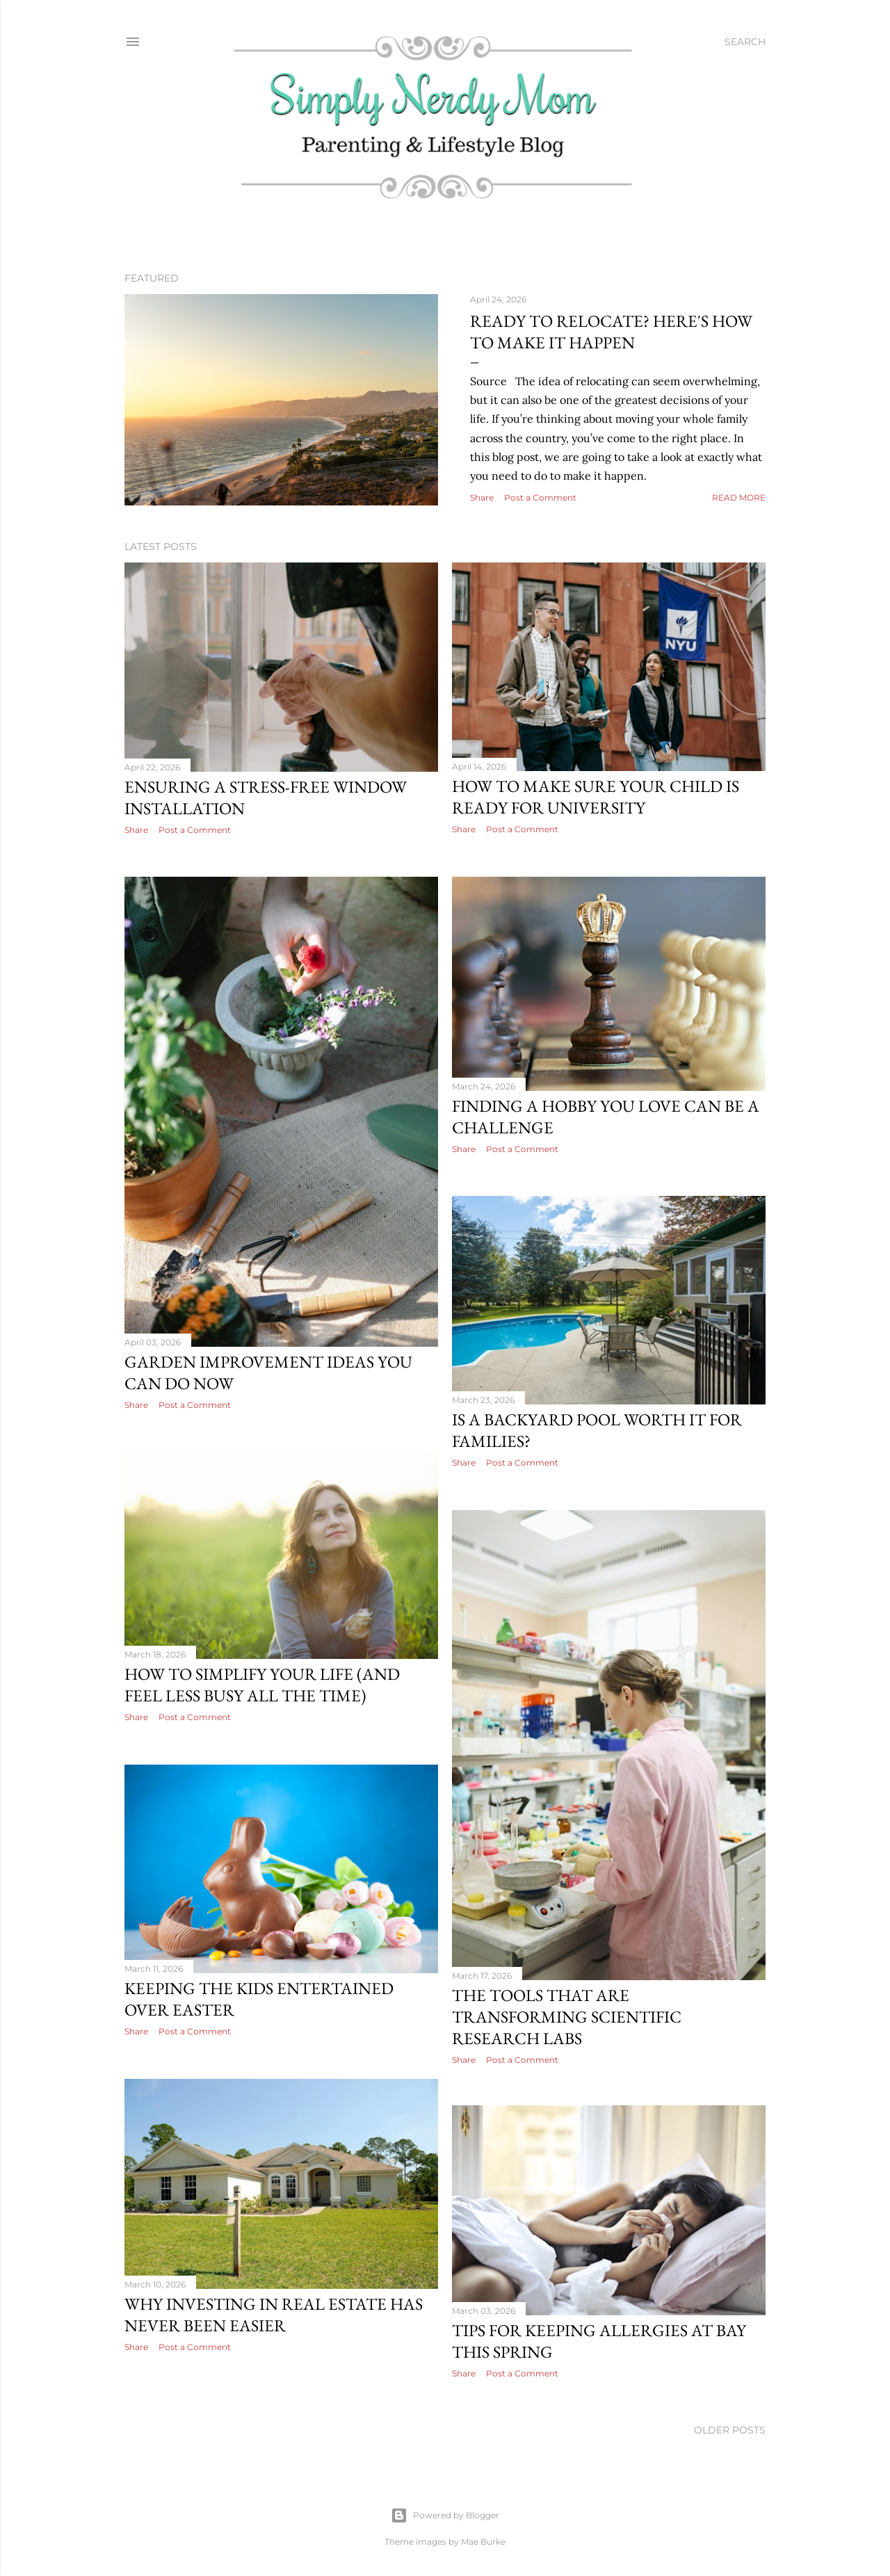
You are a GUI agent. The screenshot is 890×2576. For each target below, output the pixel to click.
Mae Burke (483, 2536)
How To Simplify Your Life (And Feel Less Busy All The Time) (589, 1682)
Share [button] (482, 497)
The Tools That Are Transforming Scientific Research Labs (239, 2011)
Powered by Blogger (445, 2510)
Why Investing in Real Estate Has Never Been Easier (601, 2308)
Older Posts (730, 2424)
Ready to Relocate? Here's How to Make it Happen (611, 331)
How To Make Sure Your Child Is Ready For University (595, 796)
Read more (739, 497)
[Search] (745, 41)
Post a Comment (540, 497)
